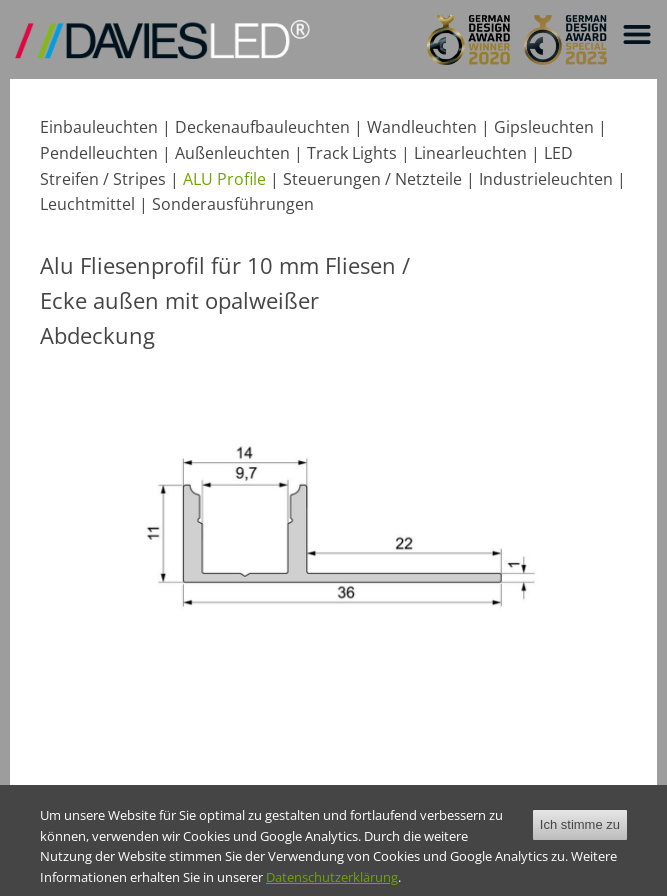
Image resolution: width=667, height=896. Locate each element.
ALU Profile (224, 179)
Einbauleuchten (99, 127)
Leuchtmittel (87, 204)
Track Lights (352, 153)
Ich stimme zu (580, 834)
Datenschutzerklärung (332, 887)
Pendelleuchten (99, 153)
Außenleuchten (232, 153)
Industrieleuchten (546, 179)
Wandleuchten (422, 127)
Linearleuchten (470, 153)
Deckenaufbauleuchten (262, 127)
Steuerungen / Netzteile (372, 179)
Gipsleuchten (544, 127)
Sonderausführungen (233, 204)
